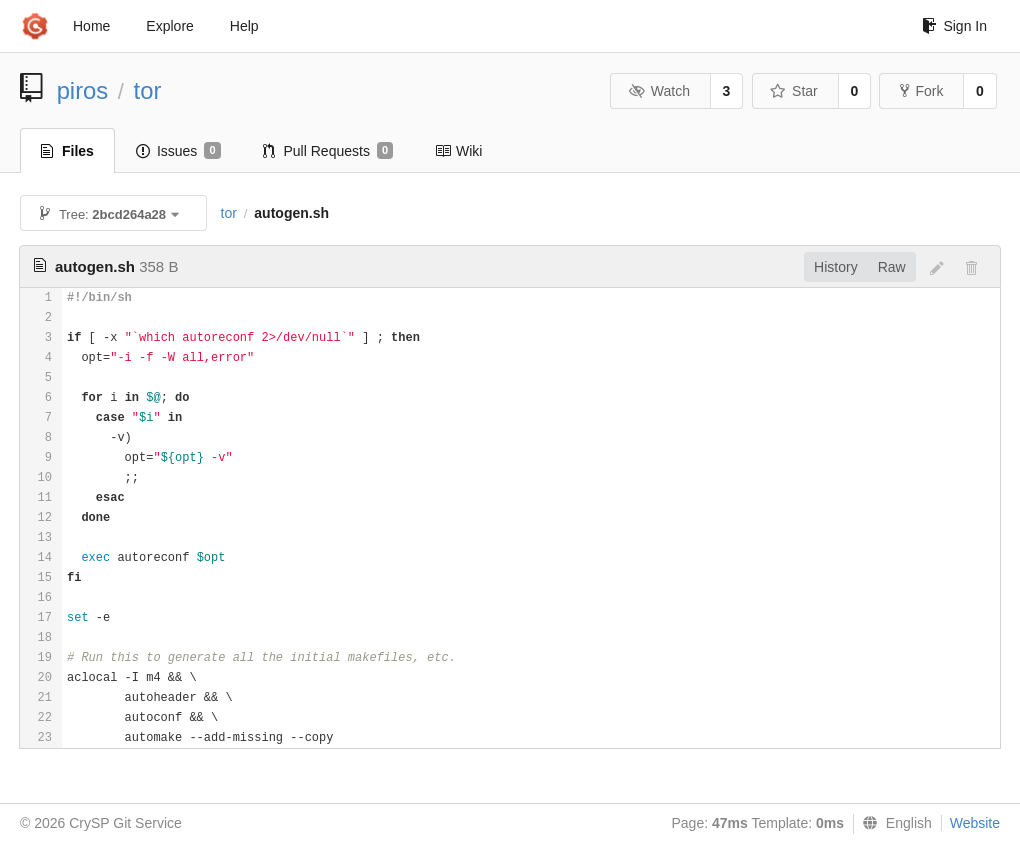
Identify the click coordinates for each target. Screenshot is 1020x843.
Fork (921, 91)
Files (67, 151)
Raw (892, 267)
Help (244, 26)
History (836, 267)
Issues (178, 151)
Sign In (954, 26)
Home (91, 26)
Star (794, 91)
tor (148, 90)
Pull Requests (328, 151)
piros (83, 90)
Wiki (458, 151)
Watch (659, 91)
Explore (169, 26)
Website (975, 823)
